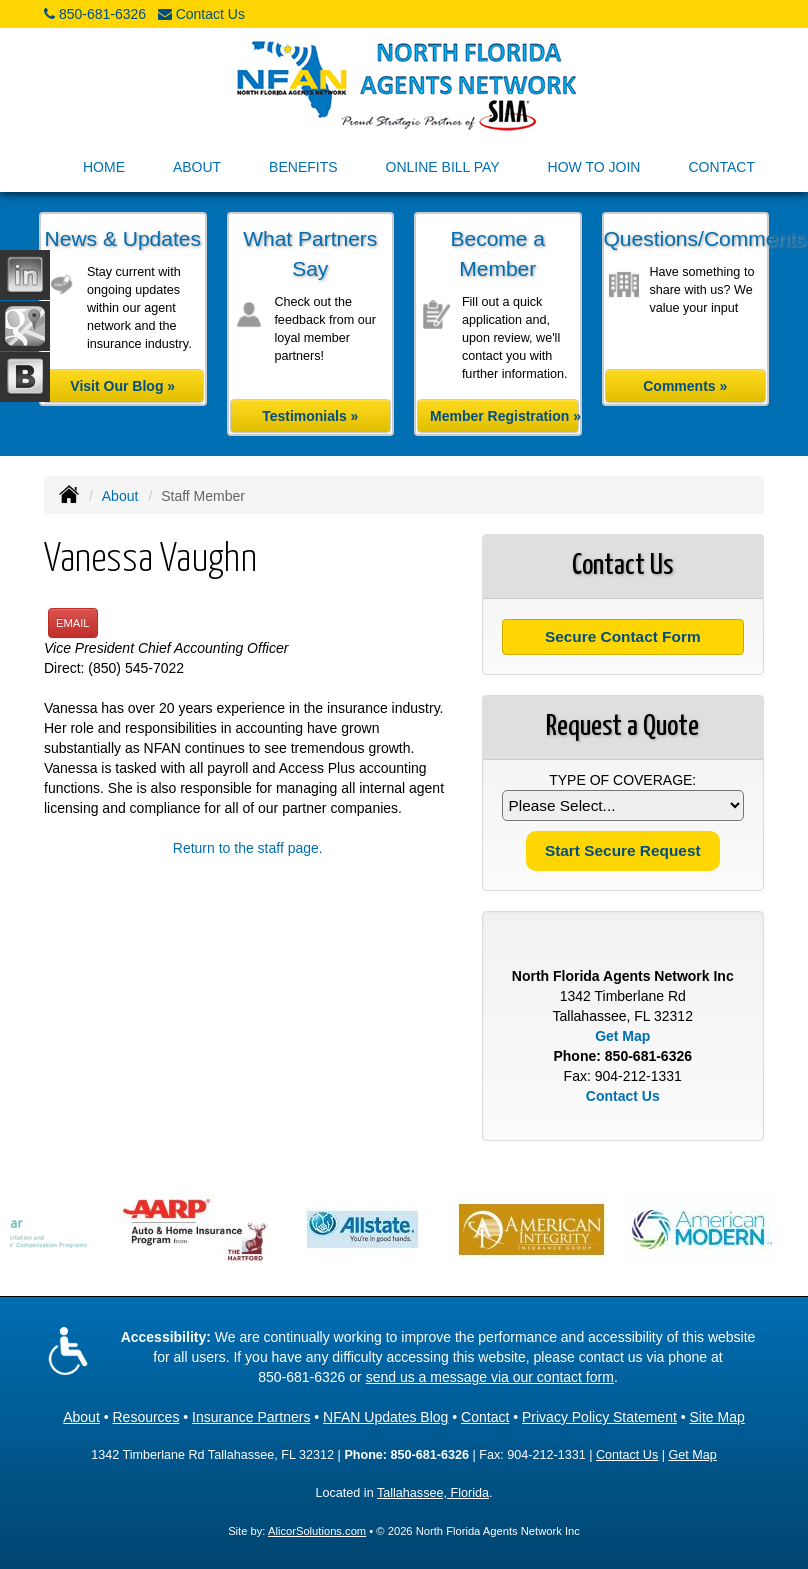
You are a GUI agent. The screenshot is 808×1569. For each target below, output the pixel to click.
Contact (721, 167)
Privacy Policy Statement (599, 1417)
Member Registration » (504, 416)
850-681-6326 (102, 14)
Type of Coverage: (622, 780)
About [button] (197, 167)
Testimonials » (310, 416)
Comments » (685, 386)
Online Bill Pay (443, 167)
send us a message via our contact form (490, 1377)
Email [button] (73, 623)
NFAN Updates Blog (385, 1417)
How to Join (594, 167)
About (120, 496)
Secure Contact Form (623, 636)
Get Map (622, 1036)
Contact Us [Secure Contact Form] (623, 1096)
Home (104, 167)
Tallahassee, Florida (433, 1493)
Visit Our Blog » (122, 386)
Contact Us (210, 14)
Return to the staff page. (248, 848)
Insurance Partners (251, 1417)
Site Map (717, 1417)
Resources (145, 1417)
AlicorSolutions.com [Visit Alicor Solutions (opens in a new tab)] (317, 1531)
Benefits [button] (303, 167)
